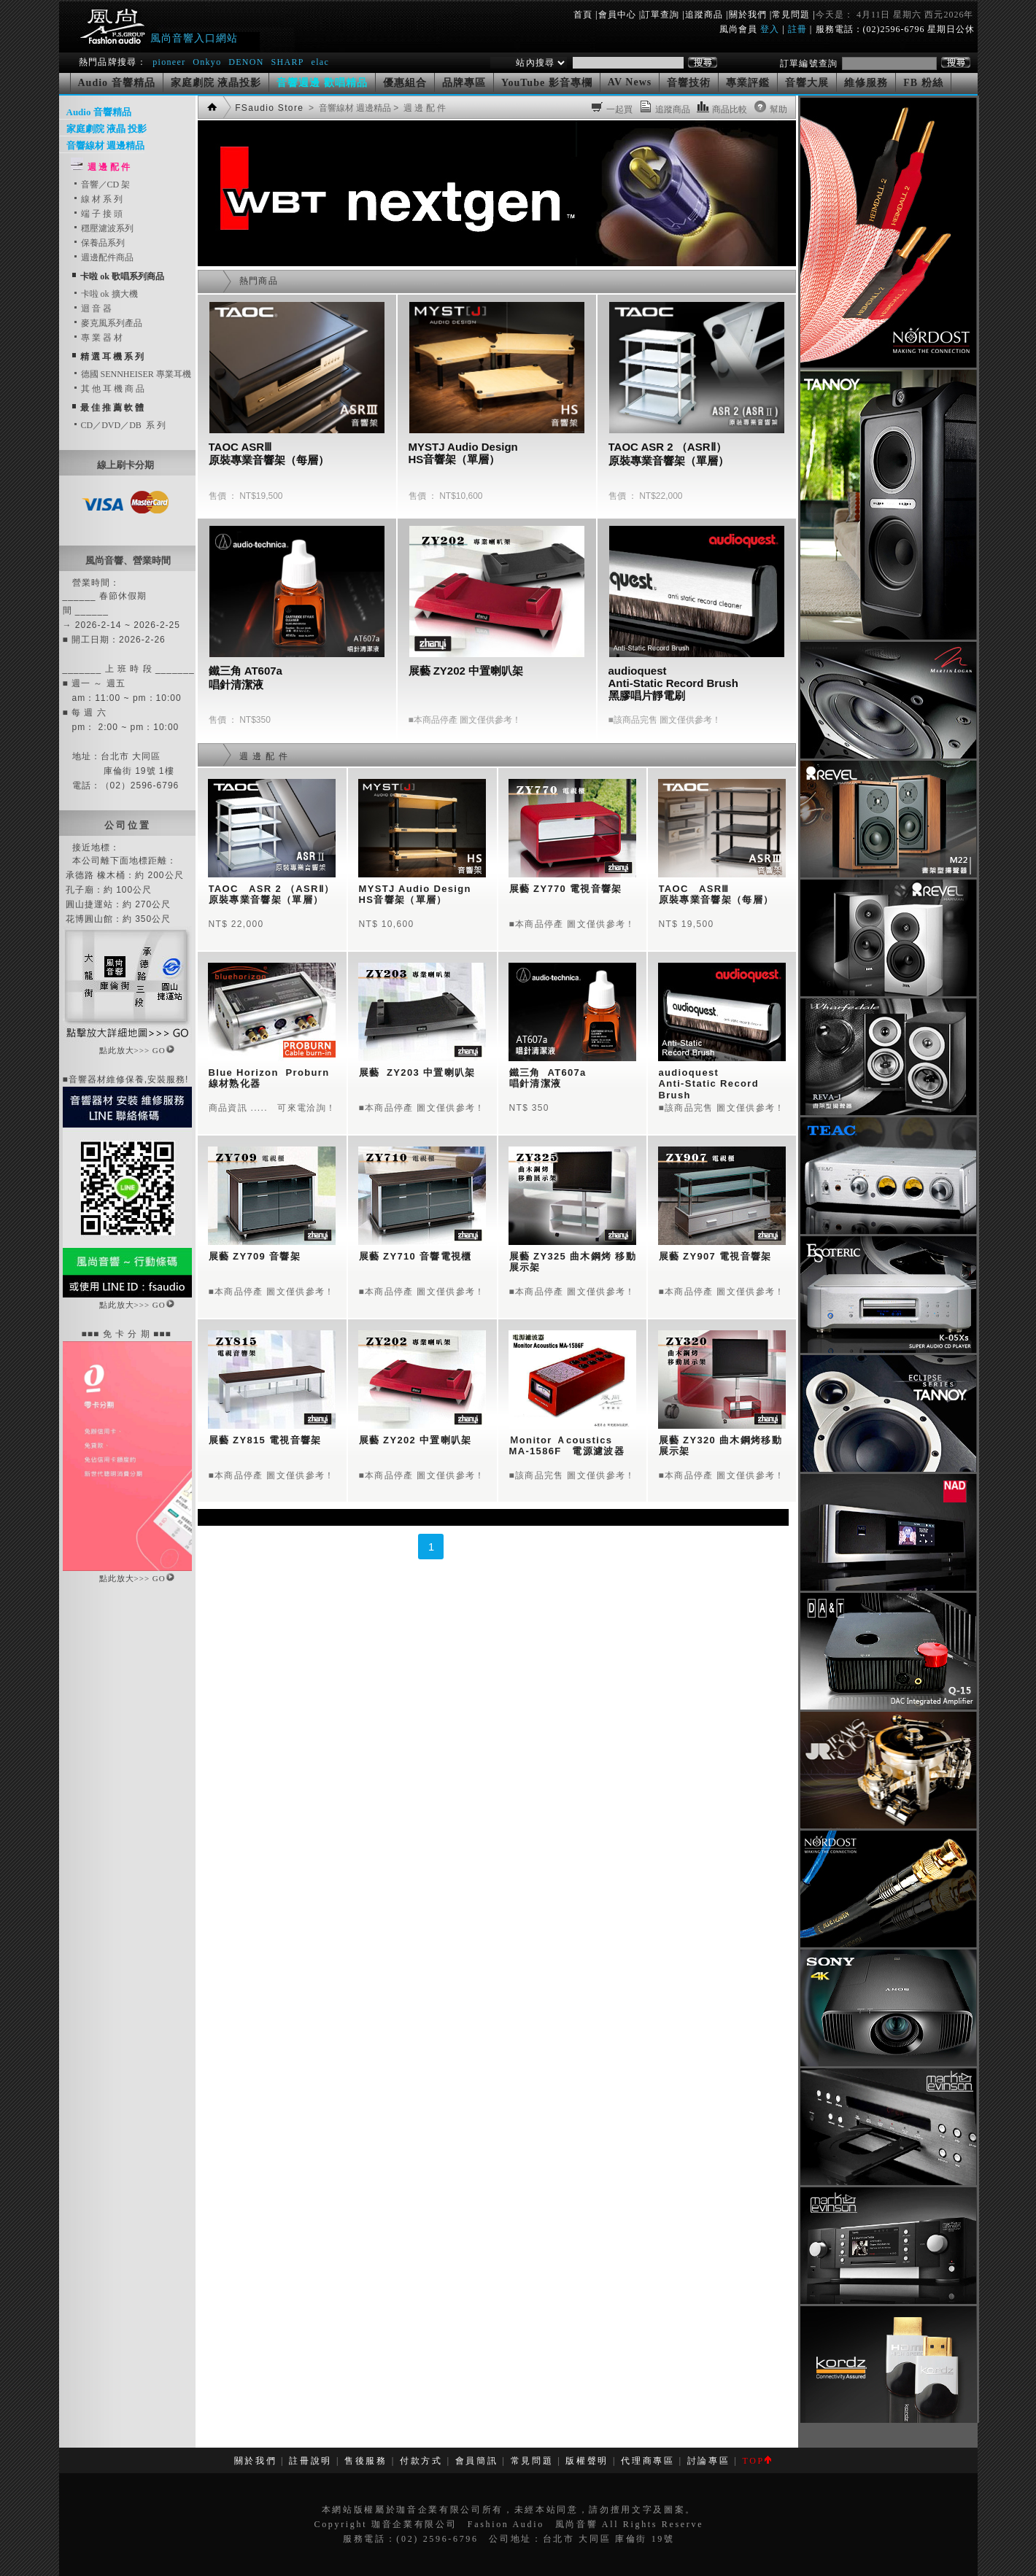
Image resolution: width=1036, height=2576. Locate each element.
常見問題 (791, 14)
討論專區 (708, 2461)
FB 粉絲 (923, 82)
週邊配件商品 (103, 257)
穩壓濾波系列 (103, 228)
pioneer (168, 62)
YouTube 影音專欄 (546, 82)
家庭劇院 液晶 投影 (106, 128)
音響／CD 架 (101, 184)
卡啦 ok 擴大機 (105, 294)
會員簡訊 (476, 2461)
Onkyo (207, 62)
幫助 (779, 109)
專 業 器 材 (97, 338)
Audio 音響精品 (116, 82)
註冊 (797, 29)
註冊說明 (310, 2461)
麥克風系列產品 (107, 323)
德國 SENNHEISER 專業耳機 (131, 374)
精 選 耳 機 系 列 (112, 357)
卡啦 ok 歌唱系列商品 (122, 276)
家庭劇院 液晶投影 (216, 82)
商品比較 (730, 109)
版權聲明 (586, 2461)
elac (320, 62)
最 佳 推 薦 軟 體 (112, 408)
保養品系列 (98, 243)
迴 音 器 (92, 308)
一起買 (619, 109)
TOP (756, 2461)
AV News (630, 82)
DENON (247, 62)
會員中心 (617, 14)
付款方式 (421, 2461)
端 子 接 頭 (97, 214)
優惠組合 (405, 82)
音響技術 (689, 82)
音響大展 (807, 82)
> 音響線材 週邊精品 (348, 108)
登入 (769, 29)
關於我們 (748, 14)
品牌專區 (464, 82)
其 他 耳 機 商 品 (108, 389)
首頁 (582, 14)
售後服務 (365, 2461)
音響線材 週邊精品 (105, 145)
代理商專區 (647, 2461)
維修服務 (866, 82)
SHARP (287, 62)
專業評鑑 (748, 82)
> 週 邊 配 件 (418, 108)
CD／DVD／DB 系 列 (119, 425)
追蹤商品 (704, 14)
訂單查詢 (660, 14)
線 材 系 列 (97, 199)
